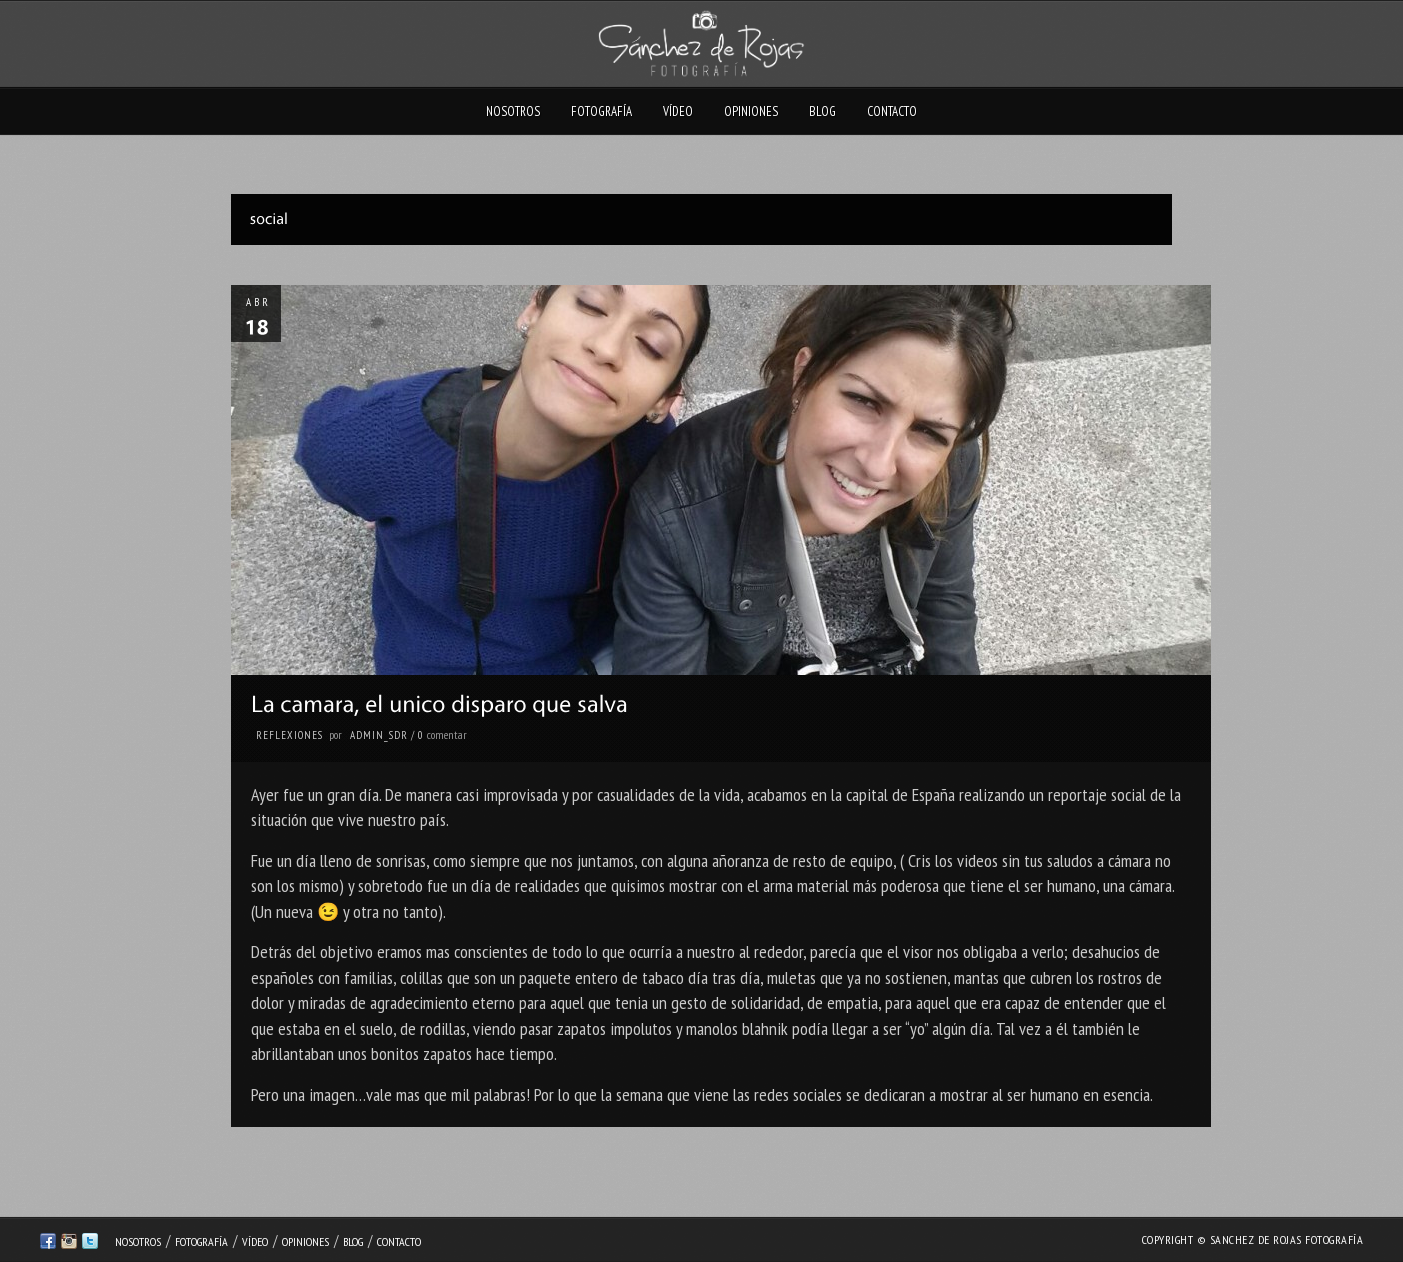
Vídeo (678, 111)
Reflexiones (289, 735)
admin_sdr (379, 735)
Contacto (892, 111)
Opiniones (751, 111)
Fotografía (601, 111)
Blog (822, 111)
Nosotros (513, 111)
